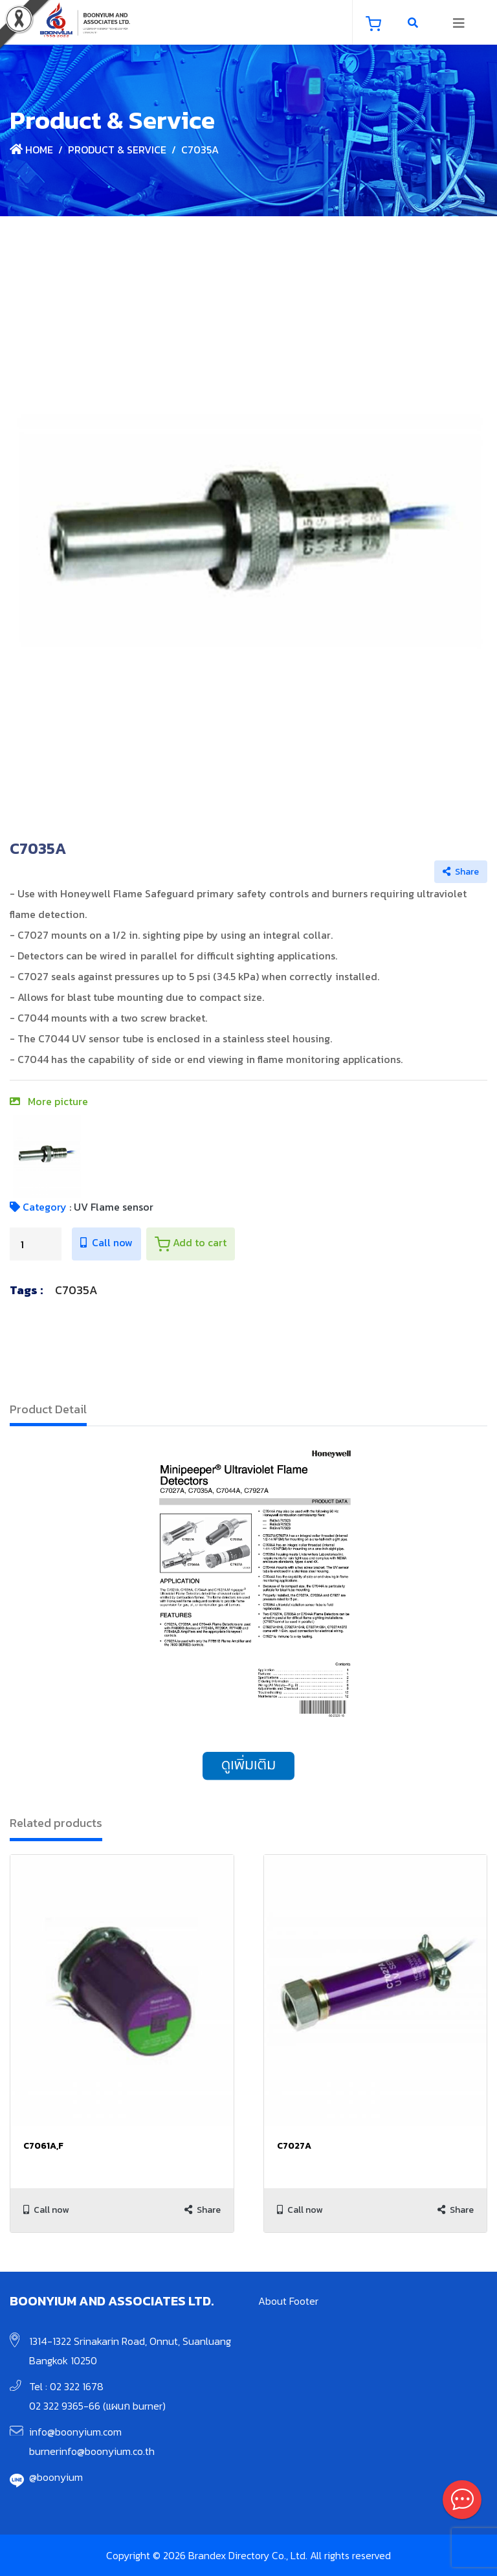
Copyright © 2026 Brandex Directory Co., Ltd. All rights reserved (248, 2555)
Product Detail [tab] (48, 1409)
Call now (106, 1242)
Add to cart (190, 1243)
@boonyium (56, 2477)
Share (461, 872)
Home (31, 149)
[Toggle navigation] (459, 23)
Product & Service (117, 149)
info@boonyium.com (75, 2431)
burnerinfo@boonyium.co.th (92, 2451)
